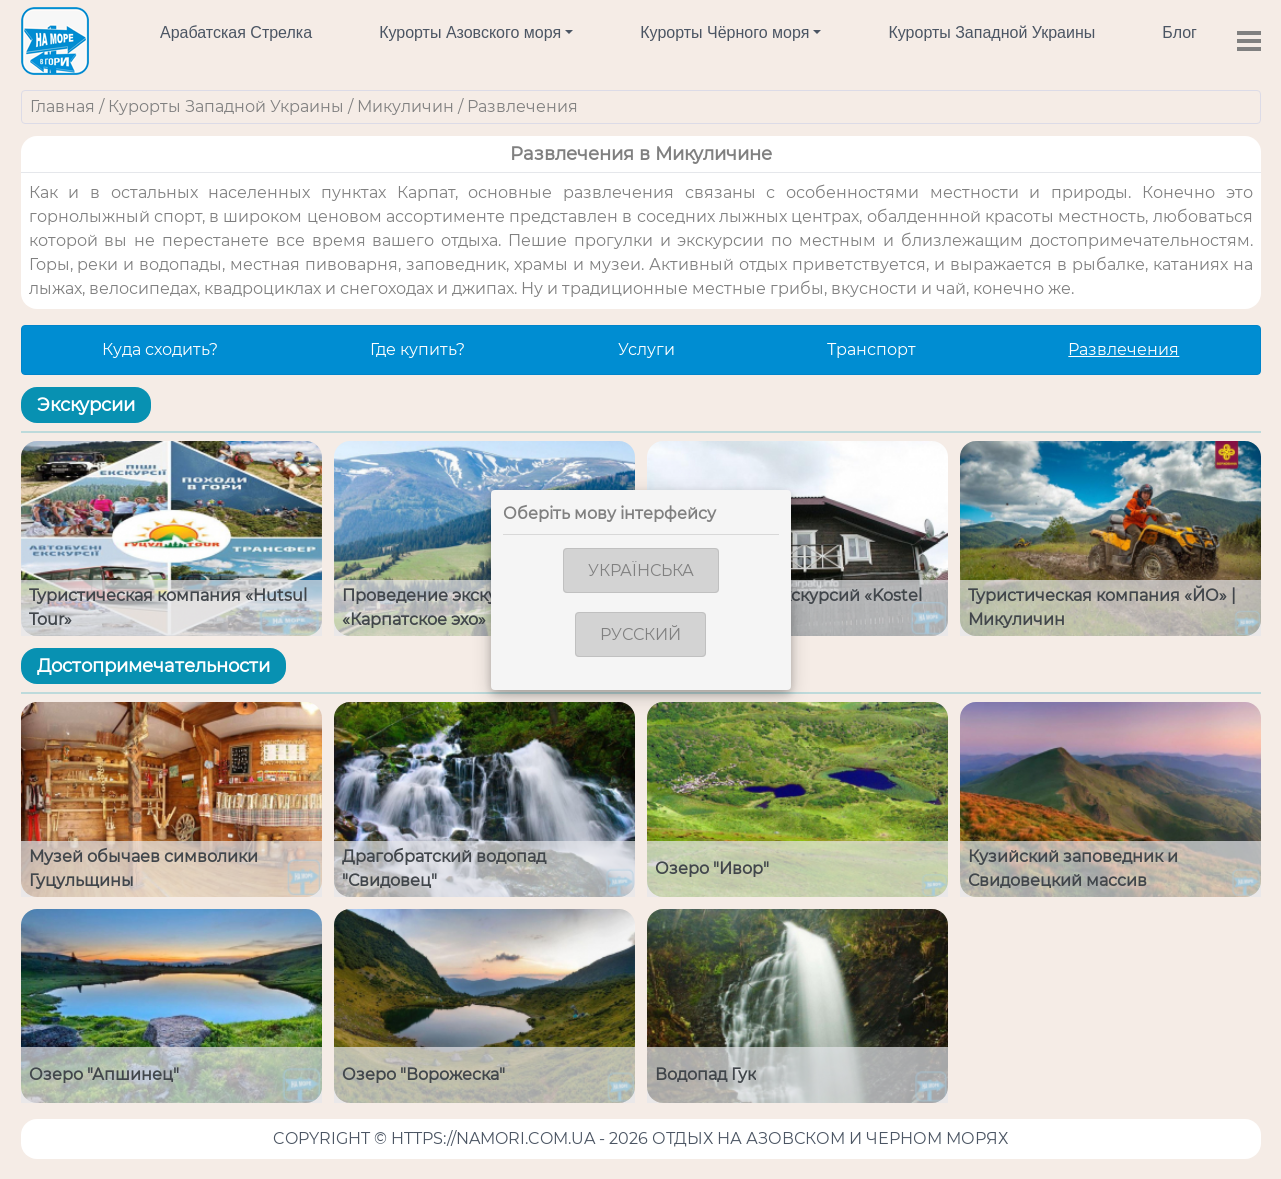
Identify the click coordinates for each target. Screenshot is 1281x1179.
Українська (641, 570)
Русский (640, 634)
